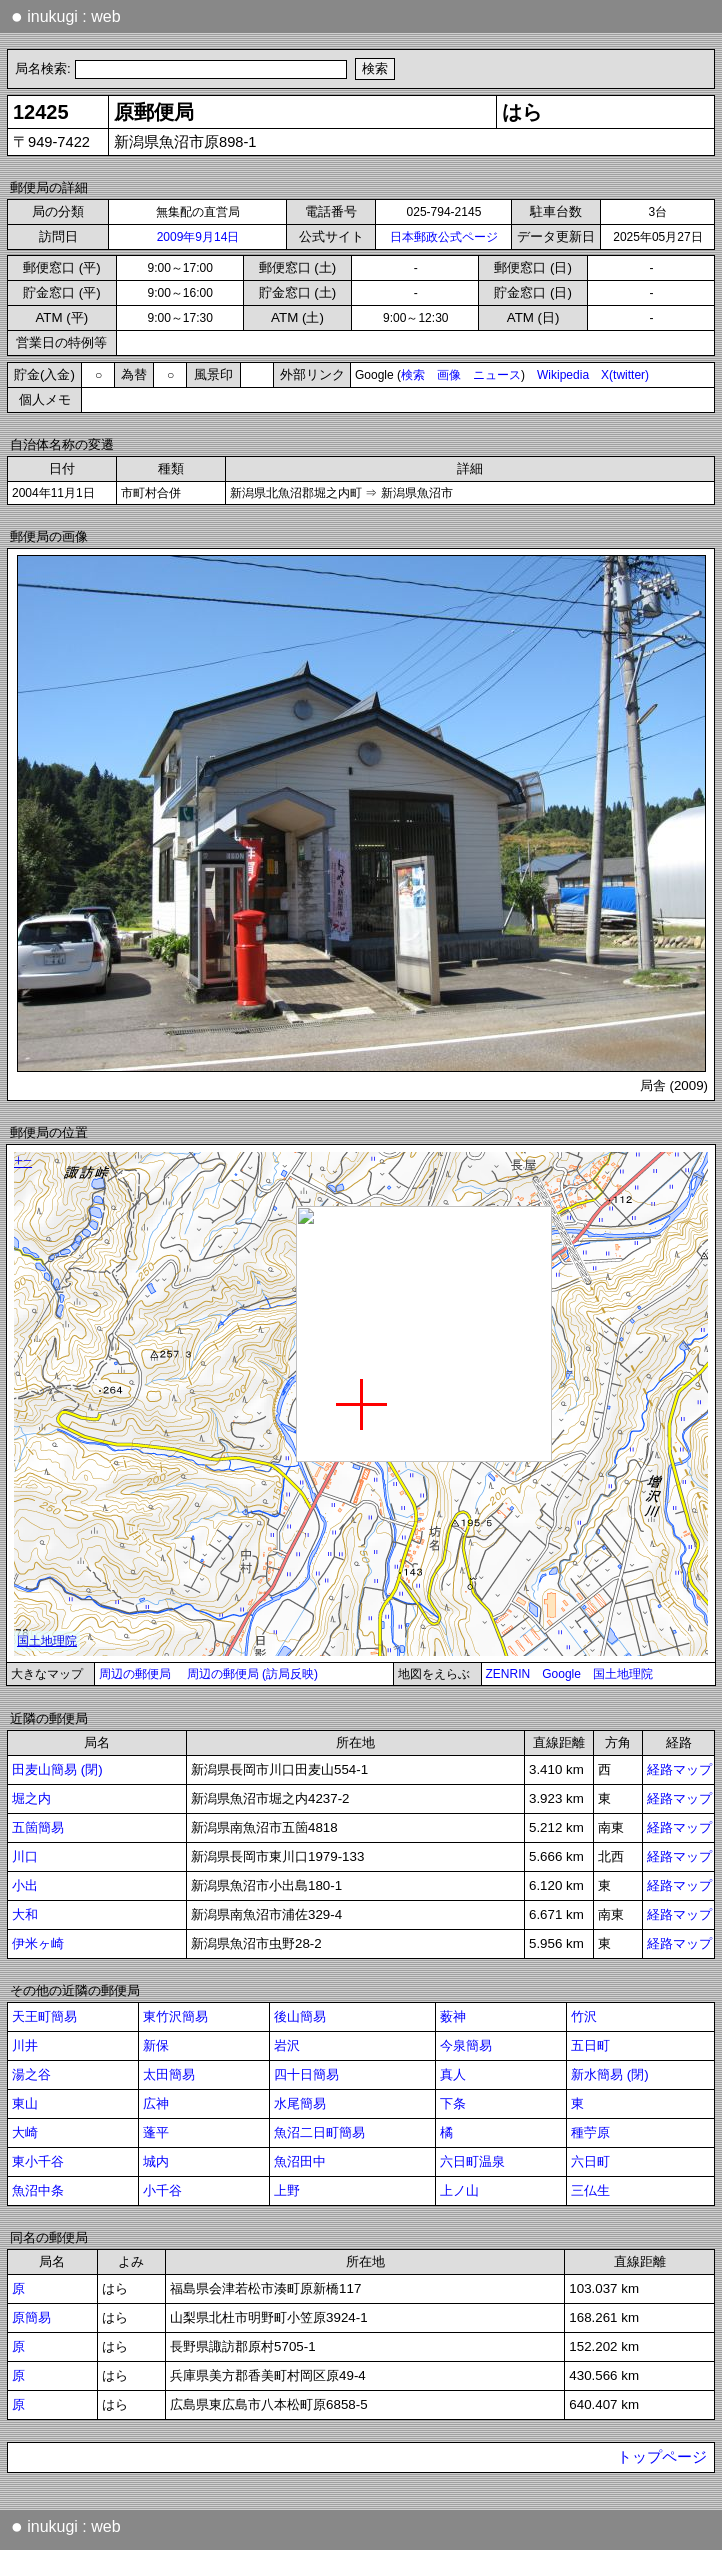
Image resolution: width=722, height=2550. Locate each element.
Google (561, 1674)
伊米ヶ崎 (38, 1943)
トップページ (662, 2457)
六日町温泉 (472, 2161)
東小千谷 (38, 2161)
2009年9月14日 (198, 237)
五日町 (590, 2045)
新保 (156, 2045)
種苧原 (590, 2132)
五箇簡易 (38, 1827)
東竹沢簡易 (175, 2016)
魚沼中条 (38, 2190)
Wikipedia (563, 375)
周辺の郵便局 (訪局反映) (252, 1674)
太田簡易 (169, 2074)
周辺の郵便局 (135, 1674)
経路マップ (679, 1769)
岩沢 (287, 2045)
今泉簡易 (466, 2045)
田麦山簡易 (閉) (57, 1769)
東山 (25, 2103)
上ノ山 (459, 2190)
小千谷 (162, 2190)
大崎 (25, 2132)
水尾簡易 (300, 2103)
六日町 (590, 2161)
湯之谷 (31, 2074)
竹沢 (584, 2016)
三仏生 (590, 2190)
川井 (25, 2045)
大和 (25, 1914)
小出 (25, 1885)
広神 (156, 2103)
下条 (453, 2103)
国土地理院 (623, 1674)
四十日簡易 (306, 2074)
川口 (25, 1856)
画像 (449, 375)
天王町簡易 (44, 2016)
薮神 (453, 2016)
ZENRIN (508, 1674)
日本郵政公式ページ (444, 237)
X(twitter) (625, 375)
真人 (453, 2074)
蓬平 (156, 2132)
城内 (156, 2161)
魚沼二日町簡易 (319, 2132)
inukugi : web (66, 16)
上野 (287, 2190)
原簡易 (31, 2317)
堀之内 (31, 1798)
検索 (413, 375)
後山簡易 (300, 2016)
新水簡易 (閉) (610, 2074)
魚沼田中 (300, 2161)
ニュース (497, 375)
